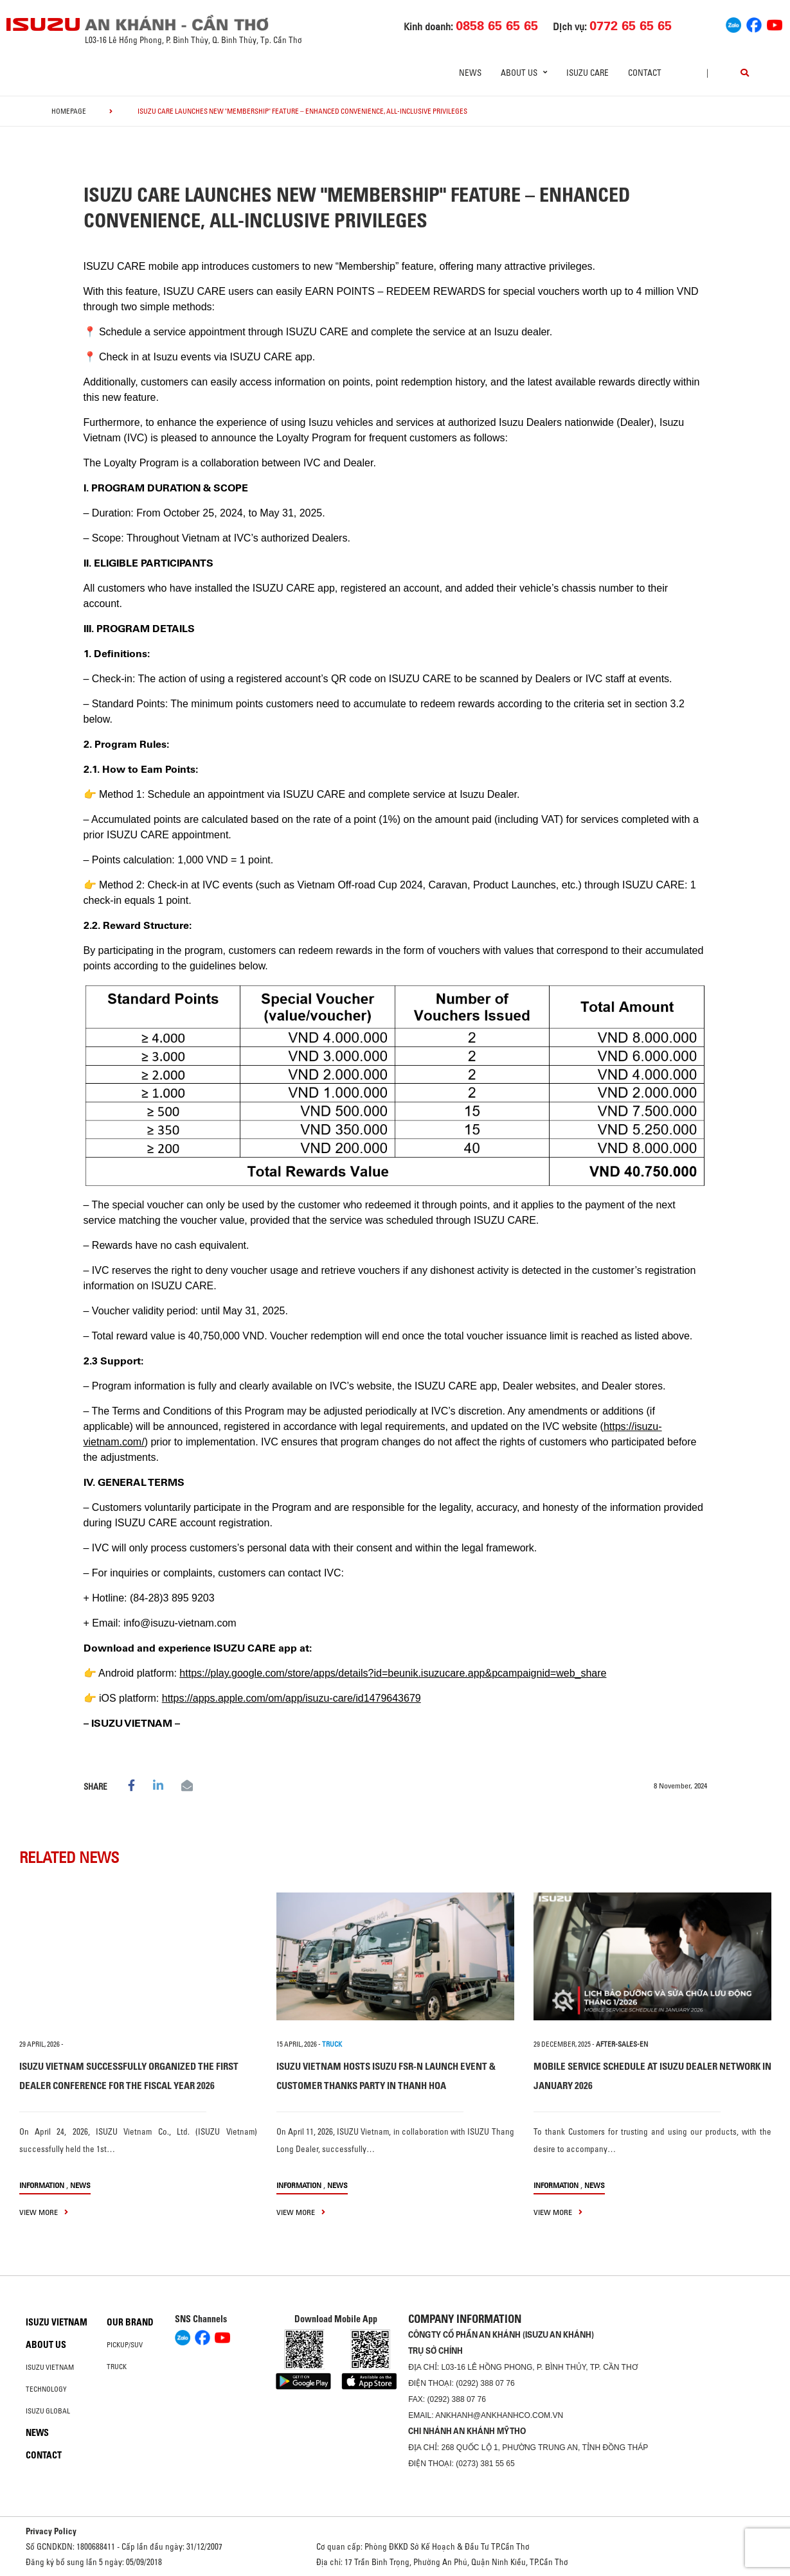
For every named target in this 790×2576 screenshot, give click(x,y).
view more (43, 2212)
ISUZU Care (587, 72)
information (41, 2185)
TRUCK (332, 2044)
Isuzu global (48, 2410)
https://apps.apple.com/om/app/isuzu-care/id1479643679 (291, 1698)
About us (46, 2345)
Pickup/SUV (125, 2344)
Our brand (130, 2322)
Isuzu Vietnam (56, 2322)
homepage (68, 111)
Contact (644, 72)
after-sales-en (622, 2044)
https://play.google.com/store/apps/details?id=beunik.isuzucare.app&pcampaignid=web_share (392, 1673)
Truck (117, 2366)
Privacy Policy (51, 2531)
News (470, 72)
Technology (46, 2389)
